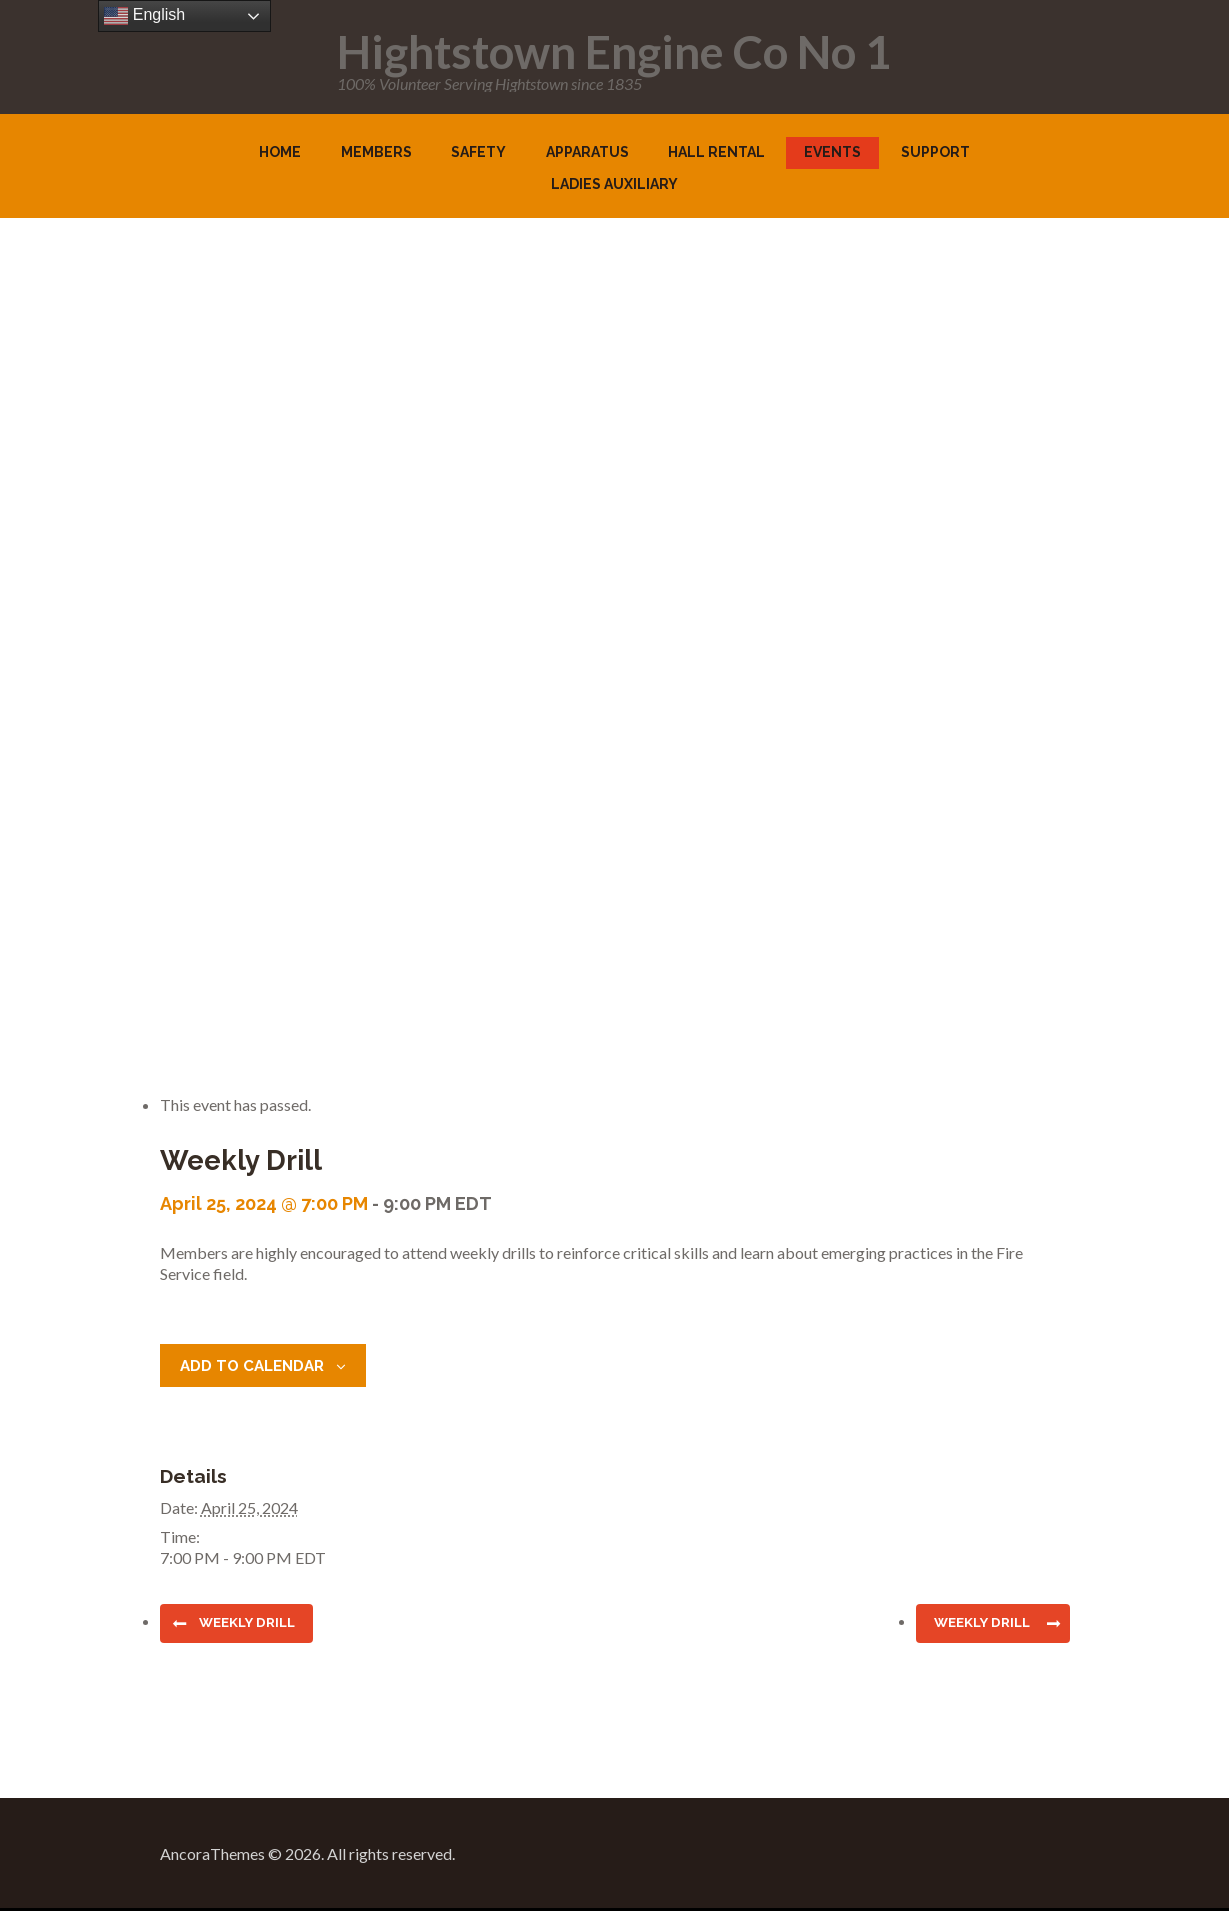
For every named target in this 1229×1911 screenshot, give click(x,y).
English (144, 16)
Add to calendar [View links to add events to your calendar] (257, 1365)
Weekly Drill (253, 1624)
